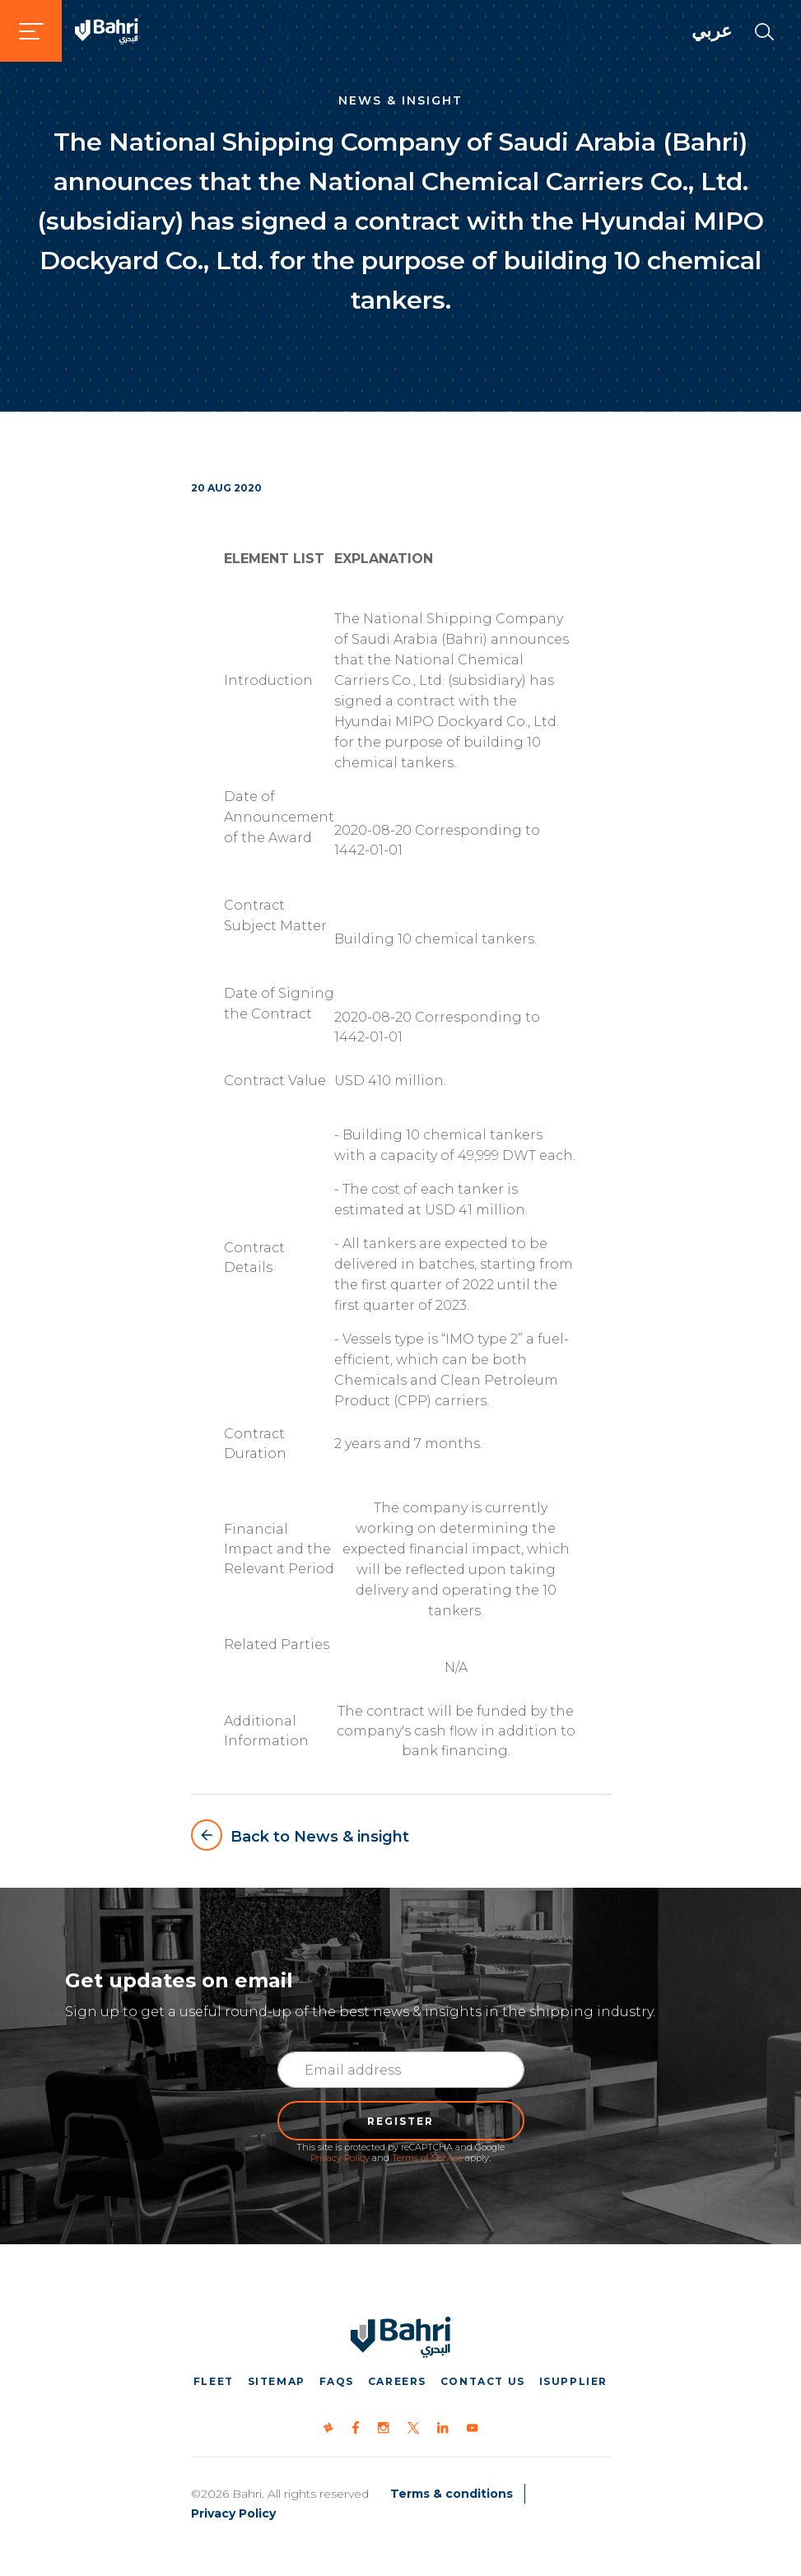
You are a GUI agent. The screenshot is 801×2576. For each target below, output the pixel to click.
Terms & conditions (451, 2493)
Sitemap (276, 2381)
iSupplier (573, 2381)
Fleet (213, 2381)
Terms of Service (427, 2158)
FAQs (336, 2381)
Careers (397, 2381)
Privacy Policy (340, 2158)
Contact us (482, 2381)
